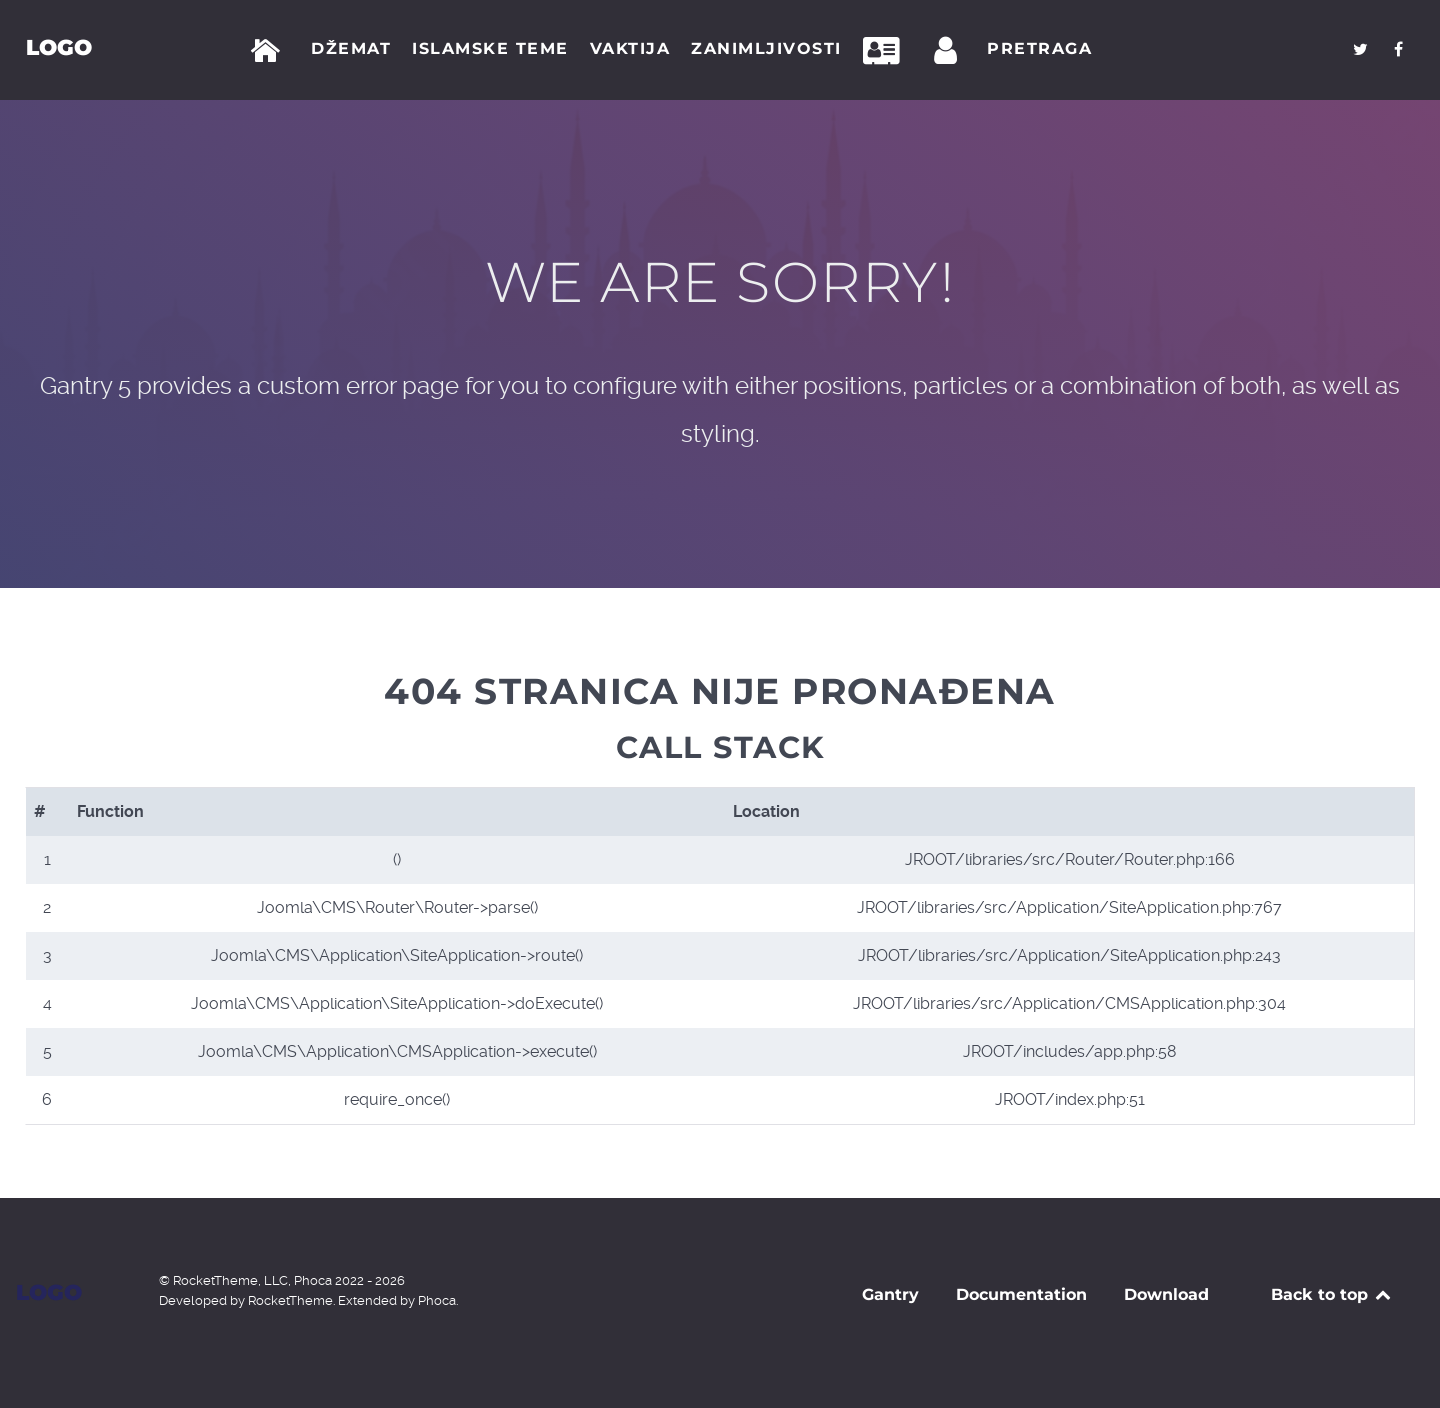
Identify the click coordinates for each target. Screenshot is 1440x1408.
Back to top (1332, 1294)
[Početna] (269, 51)
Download (1166, 1294)
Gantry (890, 1294)
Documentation (1021, 1294)
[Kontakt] (887, 51)
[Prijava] (949, 51)
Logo (58, 47)
